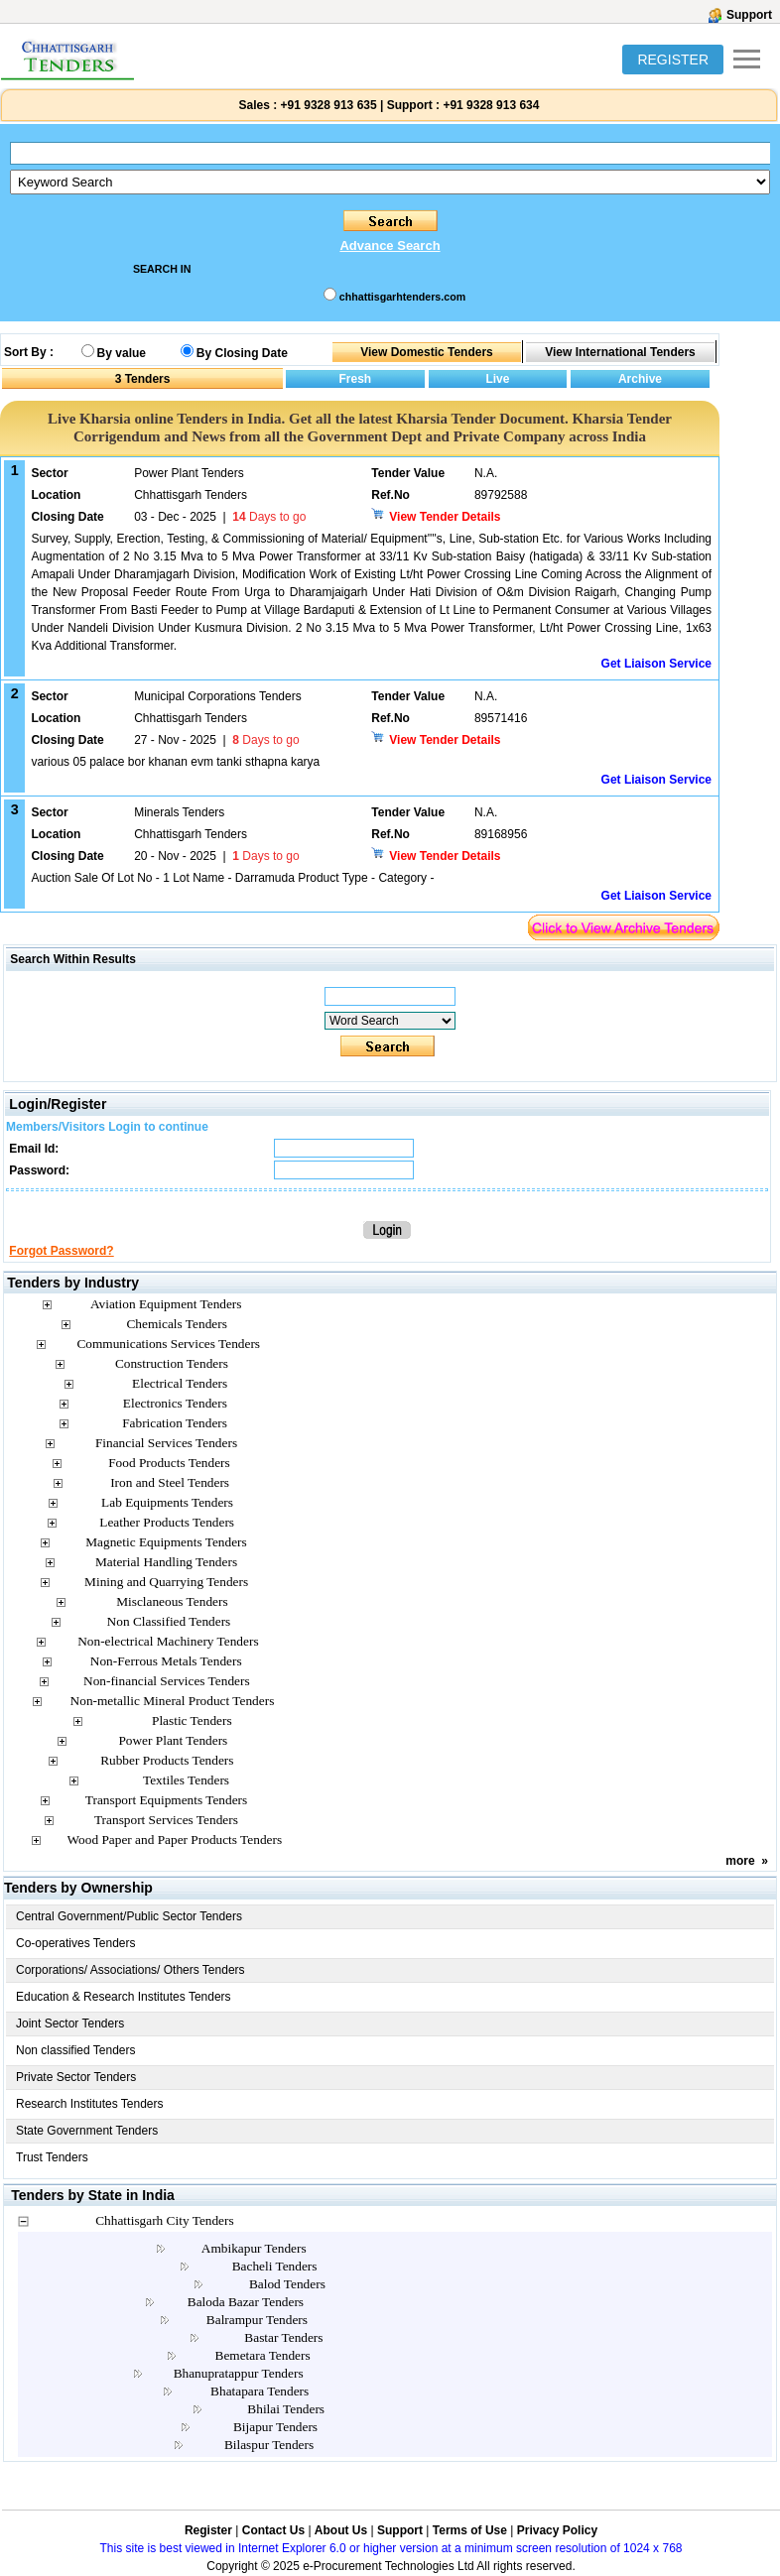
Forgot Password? (61, 1251)
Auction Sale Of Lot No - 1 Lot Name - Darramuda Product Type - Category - (232, 878)
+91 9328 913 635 (326, 105)
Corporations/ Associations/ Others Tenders (130, 1970)
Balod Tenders (287, 2283)
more (739, 1861)
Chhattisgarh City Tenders (164, 2220)
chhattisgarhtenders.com (402, 297)
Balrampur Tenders (257, 2319)
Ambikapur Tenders (254, 2248)
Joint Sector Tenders (70, 2023)
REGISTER (673, 59)
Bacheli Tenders (275, 2266)
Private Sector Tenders (76, 2077)
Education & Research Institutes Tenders (123, 1997)
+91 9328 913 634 (491, 105)
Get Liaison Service (656, 664)
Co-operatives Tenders (76, 1943)
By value (121, 353)
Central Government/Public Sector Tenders (129, 1916)
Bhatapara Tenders (259, 2391)
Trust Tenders (52, 2157)
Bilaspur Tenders (269, 2444)
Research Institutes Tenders (90, 2104)
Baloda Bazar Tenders (246, 2301)
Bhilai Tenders (286, 2408)
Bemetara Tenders (263, 2355)
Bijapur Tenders (275, 2426)
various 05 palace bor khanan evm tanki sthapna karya (175, 762)
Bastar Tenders (283, 2337)
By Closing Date (242, 353)
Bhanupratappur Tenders (239, 2373)
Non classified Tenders (76, 2050)
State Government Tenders (87, 2131)
